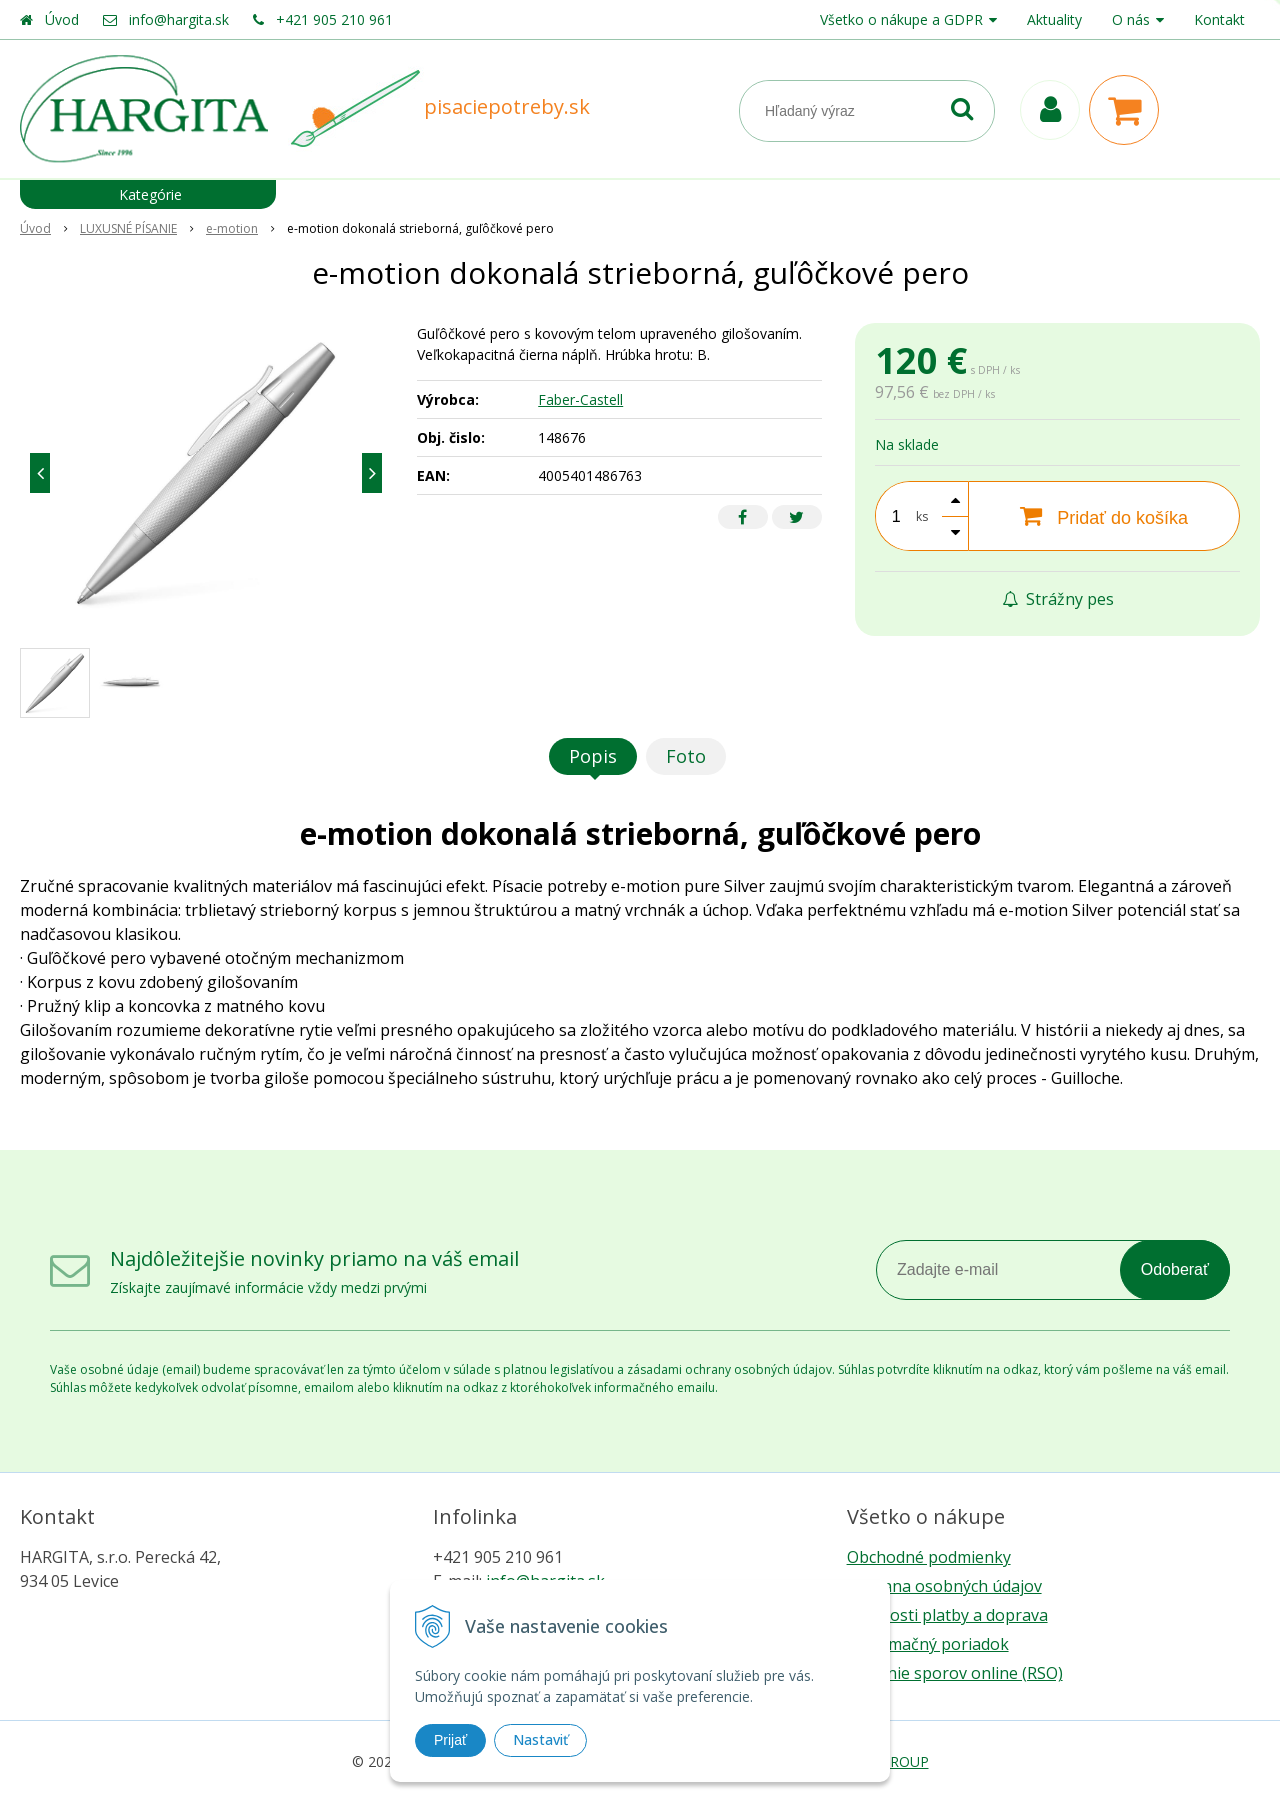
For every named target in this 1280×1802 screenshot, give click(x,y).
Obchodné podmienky (929, 1557)
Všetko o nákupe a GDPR (901, 19)
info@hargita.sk (179, 19)
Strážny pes (1058, 599)
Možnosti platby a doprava (947, 1615)
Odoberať (1175, 1269)
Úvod (62, 19)
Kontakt (1219, 19)
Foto (686, 756)
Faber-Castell (580, 399)
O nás (1131, 19)
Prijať (450, 1740)
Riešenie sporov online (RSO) (955, 1673)
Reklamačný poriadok (928, 1644)
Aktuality (1054, 19)
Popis (593, 756)
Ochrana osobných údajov (944, 1586)
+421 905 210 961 (334, 19)
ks (922, 516)
